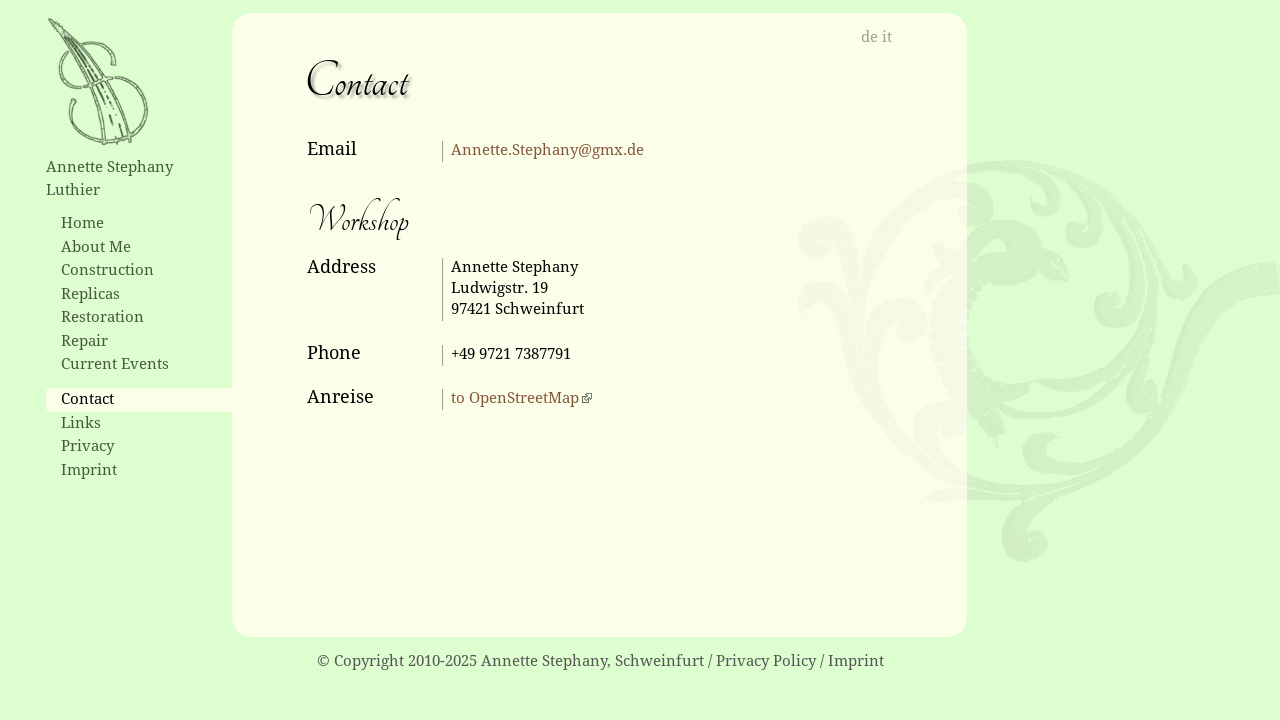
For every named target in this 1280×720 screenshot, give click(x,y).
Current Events (115, 364)
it (887, 37)
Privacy (87, 446)
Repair (84, 341)
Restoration (102, 317)
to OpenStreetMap (515, 398)
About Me (96, 247)
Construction (107, 270)
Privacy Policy (766, 661)
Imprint (89, 470)
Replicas (90, 294)
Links (81, 423)
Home (82, 223)
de (869, 37)
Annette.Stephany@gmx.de (547, 150)
